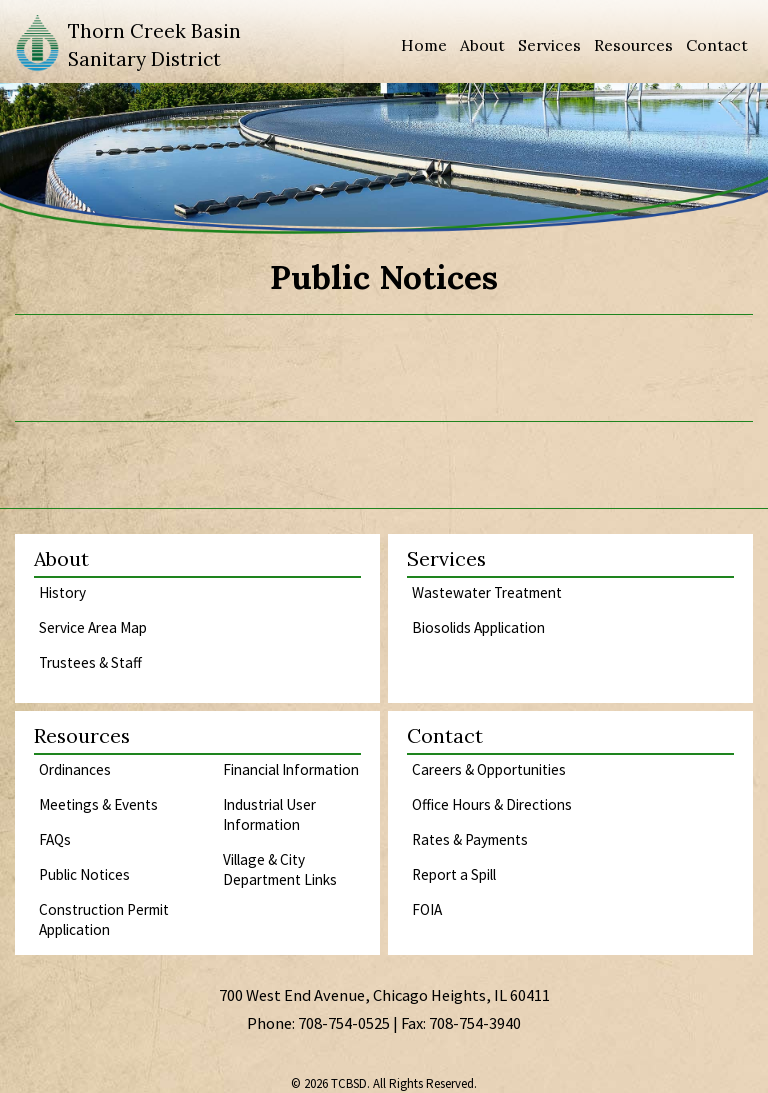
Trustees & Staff (90, 662)
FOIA (427, 909)
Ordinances (75, 769)
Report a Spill (454, 874)
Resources (633, 45)
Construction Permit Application (104, 919)
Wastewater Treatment (487, 592)
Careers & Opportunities (489, 769)
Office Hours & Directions (492, 804)
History (62, 592)
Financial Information (291, 769)
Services (549, 45)
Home (424, 45)
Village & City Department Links (280, 869)
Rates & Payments (470, 839)
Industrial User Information (269, 814)
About (482, 45)
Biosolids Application (478, 627)
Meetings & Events (98, 804)
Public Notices (84, 874)
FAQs (55, 839)
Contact (717, 45)
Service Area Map (93, 627)
